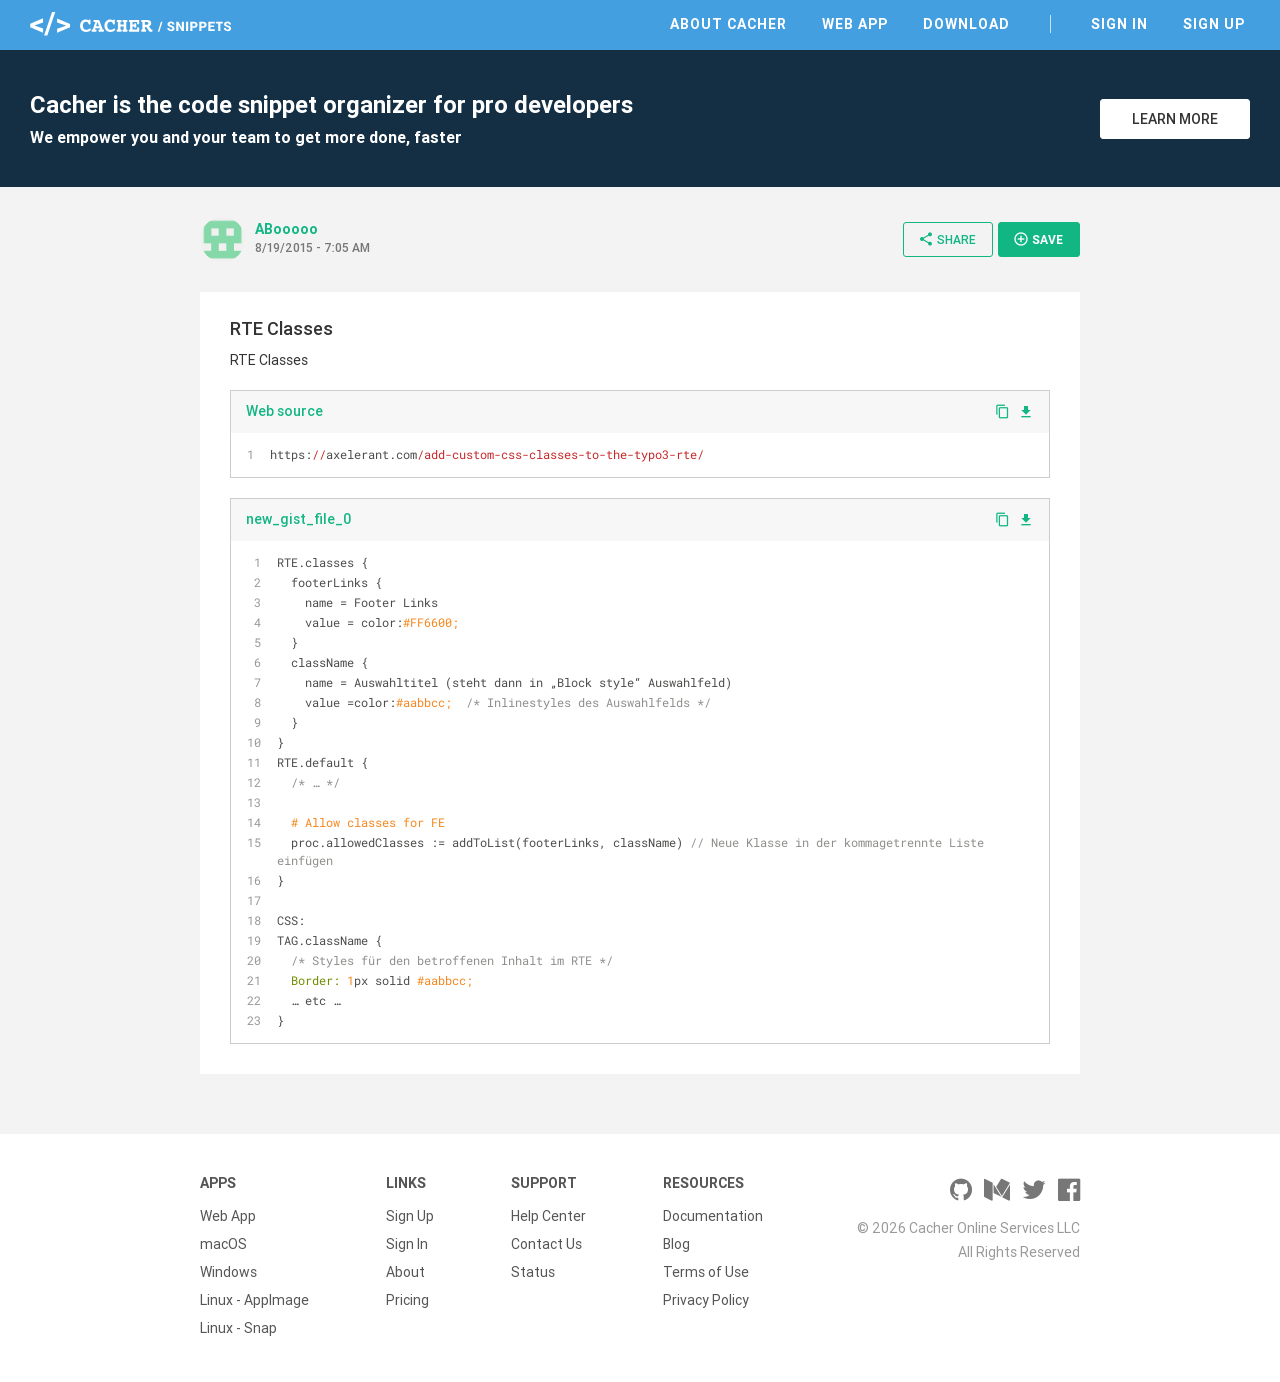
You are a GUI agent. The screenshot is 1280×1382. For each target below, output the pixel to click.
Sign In (1119, 24)
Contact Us (546, 1244)
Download (966, 24)
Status (533, 1272)
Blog (676, 1244)
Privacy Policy (706, 1300)
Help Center (548, 1216)
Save (1038, 239)
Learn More (1175, 119)
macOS (223, 1244)
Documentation (713, 1216)
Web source (284, 411)
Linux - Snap (238, 1328)
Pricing (407, 1300)
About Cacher (728, 24)
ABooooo (286, 229)
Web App (855, 24)
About (405, 1272)
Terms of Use (706, 1272)
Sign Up (1214, 24)
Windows (228, 1272)
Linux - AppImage (254, 1300)
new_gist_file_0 (298, 519)
